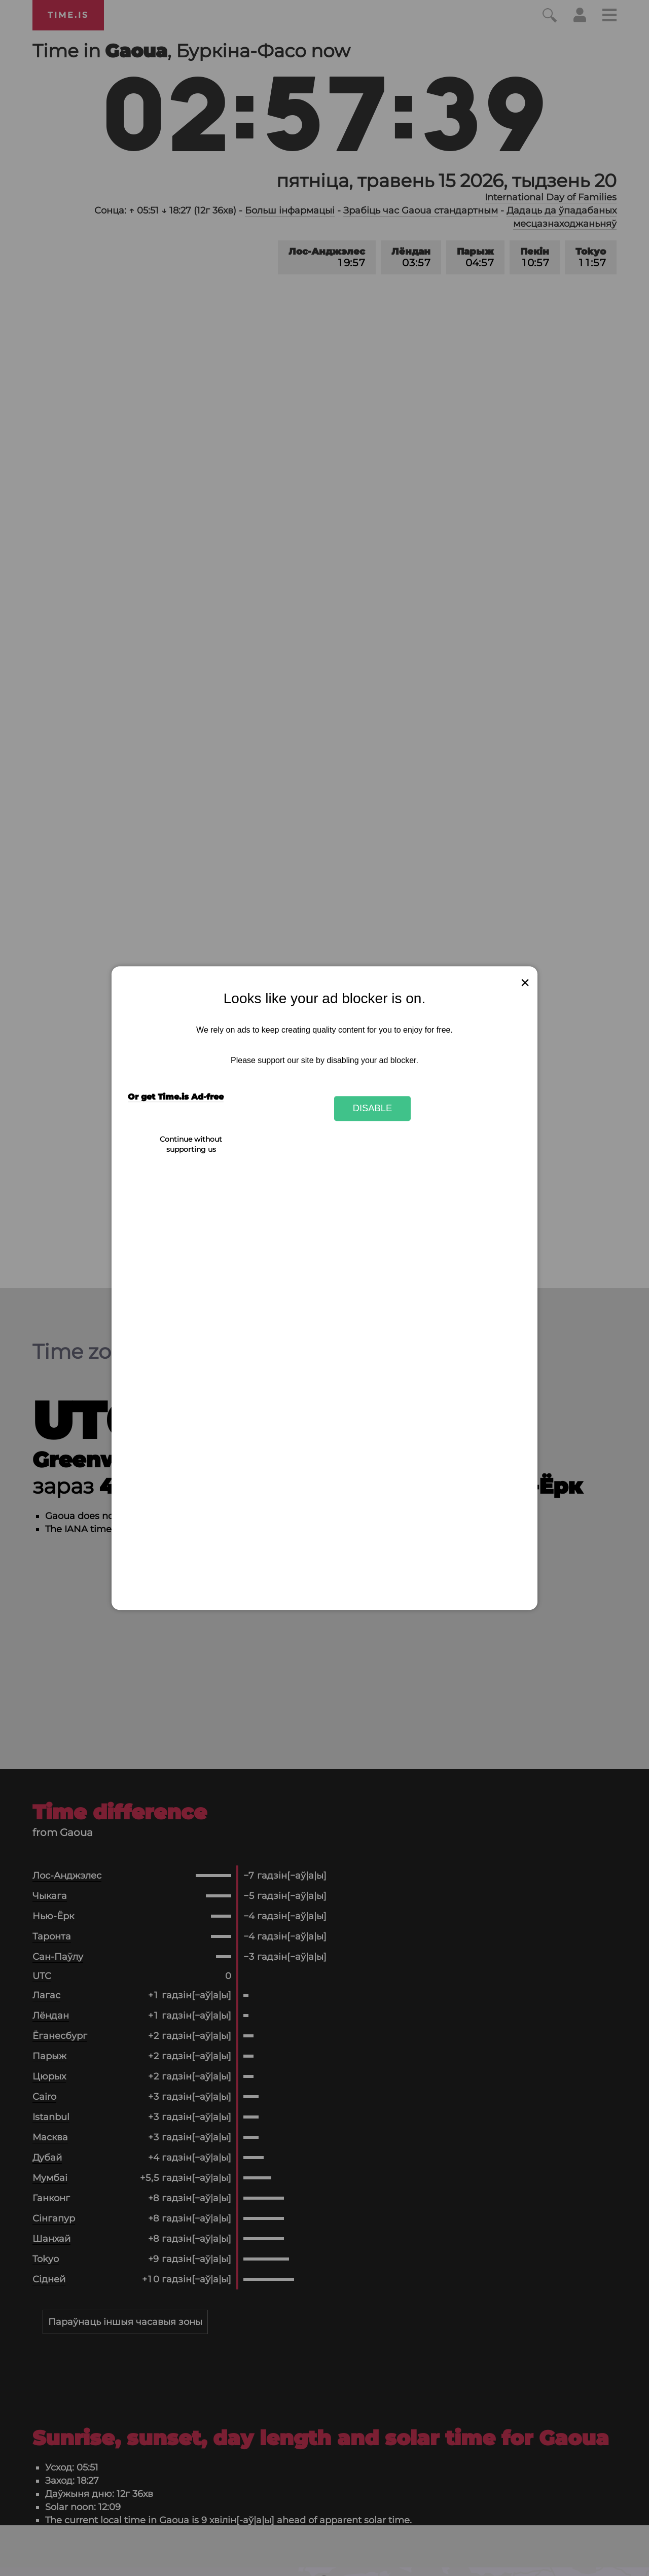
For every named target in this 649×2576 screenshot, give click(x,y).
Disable (372, 1108)
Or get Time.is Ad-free (176, 1097)
